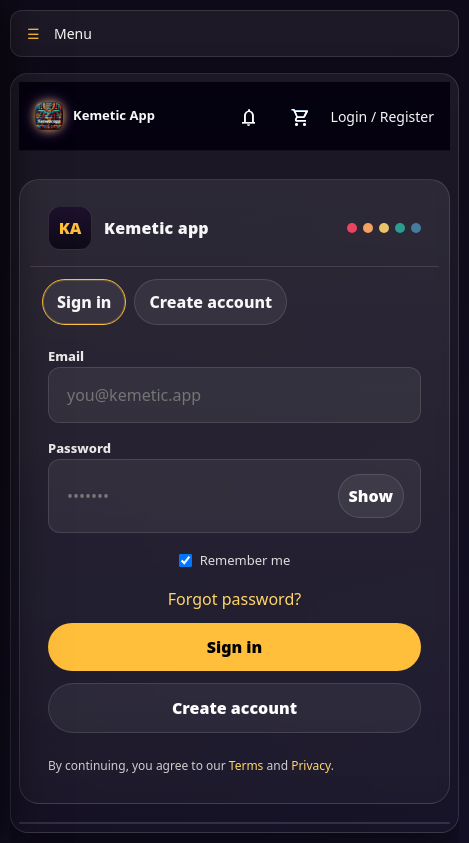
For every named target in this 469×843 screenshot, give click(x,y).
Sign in (84, 302)
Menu (59, 33)
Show (371, 496)
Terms (246, 765)
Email (66, 356)
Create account (210, 302)
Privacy (311, 765)
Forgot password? (234, 599)
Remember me (235, 560)
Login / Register (382, 116)
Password (79, 448)
